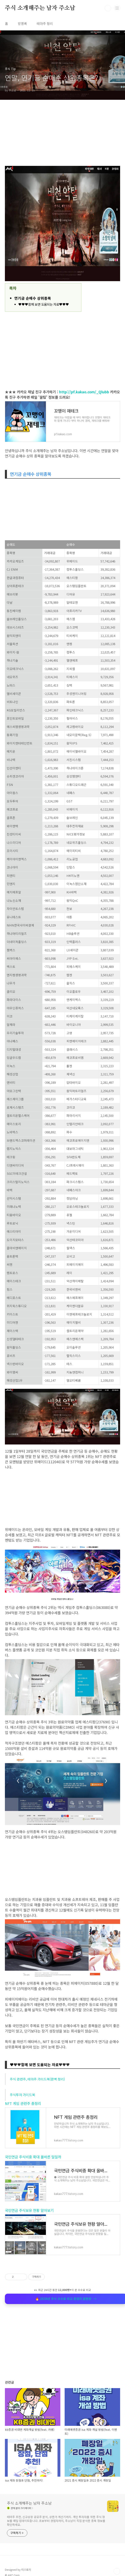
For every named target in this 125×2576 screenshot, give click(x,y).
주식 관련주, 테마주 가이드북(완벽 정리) (37, 2079)
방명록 (22, 23)
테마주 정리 (45, 23)
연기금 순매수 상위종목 (32, 298)
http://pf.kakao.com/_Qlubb (84, 391)
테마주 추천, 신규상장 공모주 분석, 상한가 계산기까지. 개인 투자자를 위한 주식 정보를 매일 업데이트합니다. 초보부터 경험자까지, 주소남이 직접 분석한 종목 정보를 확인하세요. (56, 2521)
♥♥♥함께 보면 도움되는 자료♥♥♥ (43, 304)
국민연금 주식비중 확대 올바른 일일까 (33, 2156)
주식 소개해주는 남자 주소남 (40, 8)
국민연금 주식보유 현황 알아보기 (29, 2210)
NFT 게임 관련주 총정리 (23, 2103)
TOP (117, 2571)
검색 (108, 8)
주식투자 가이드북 (22, 2094)
